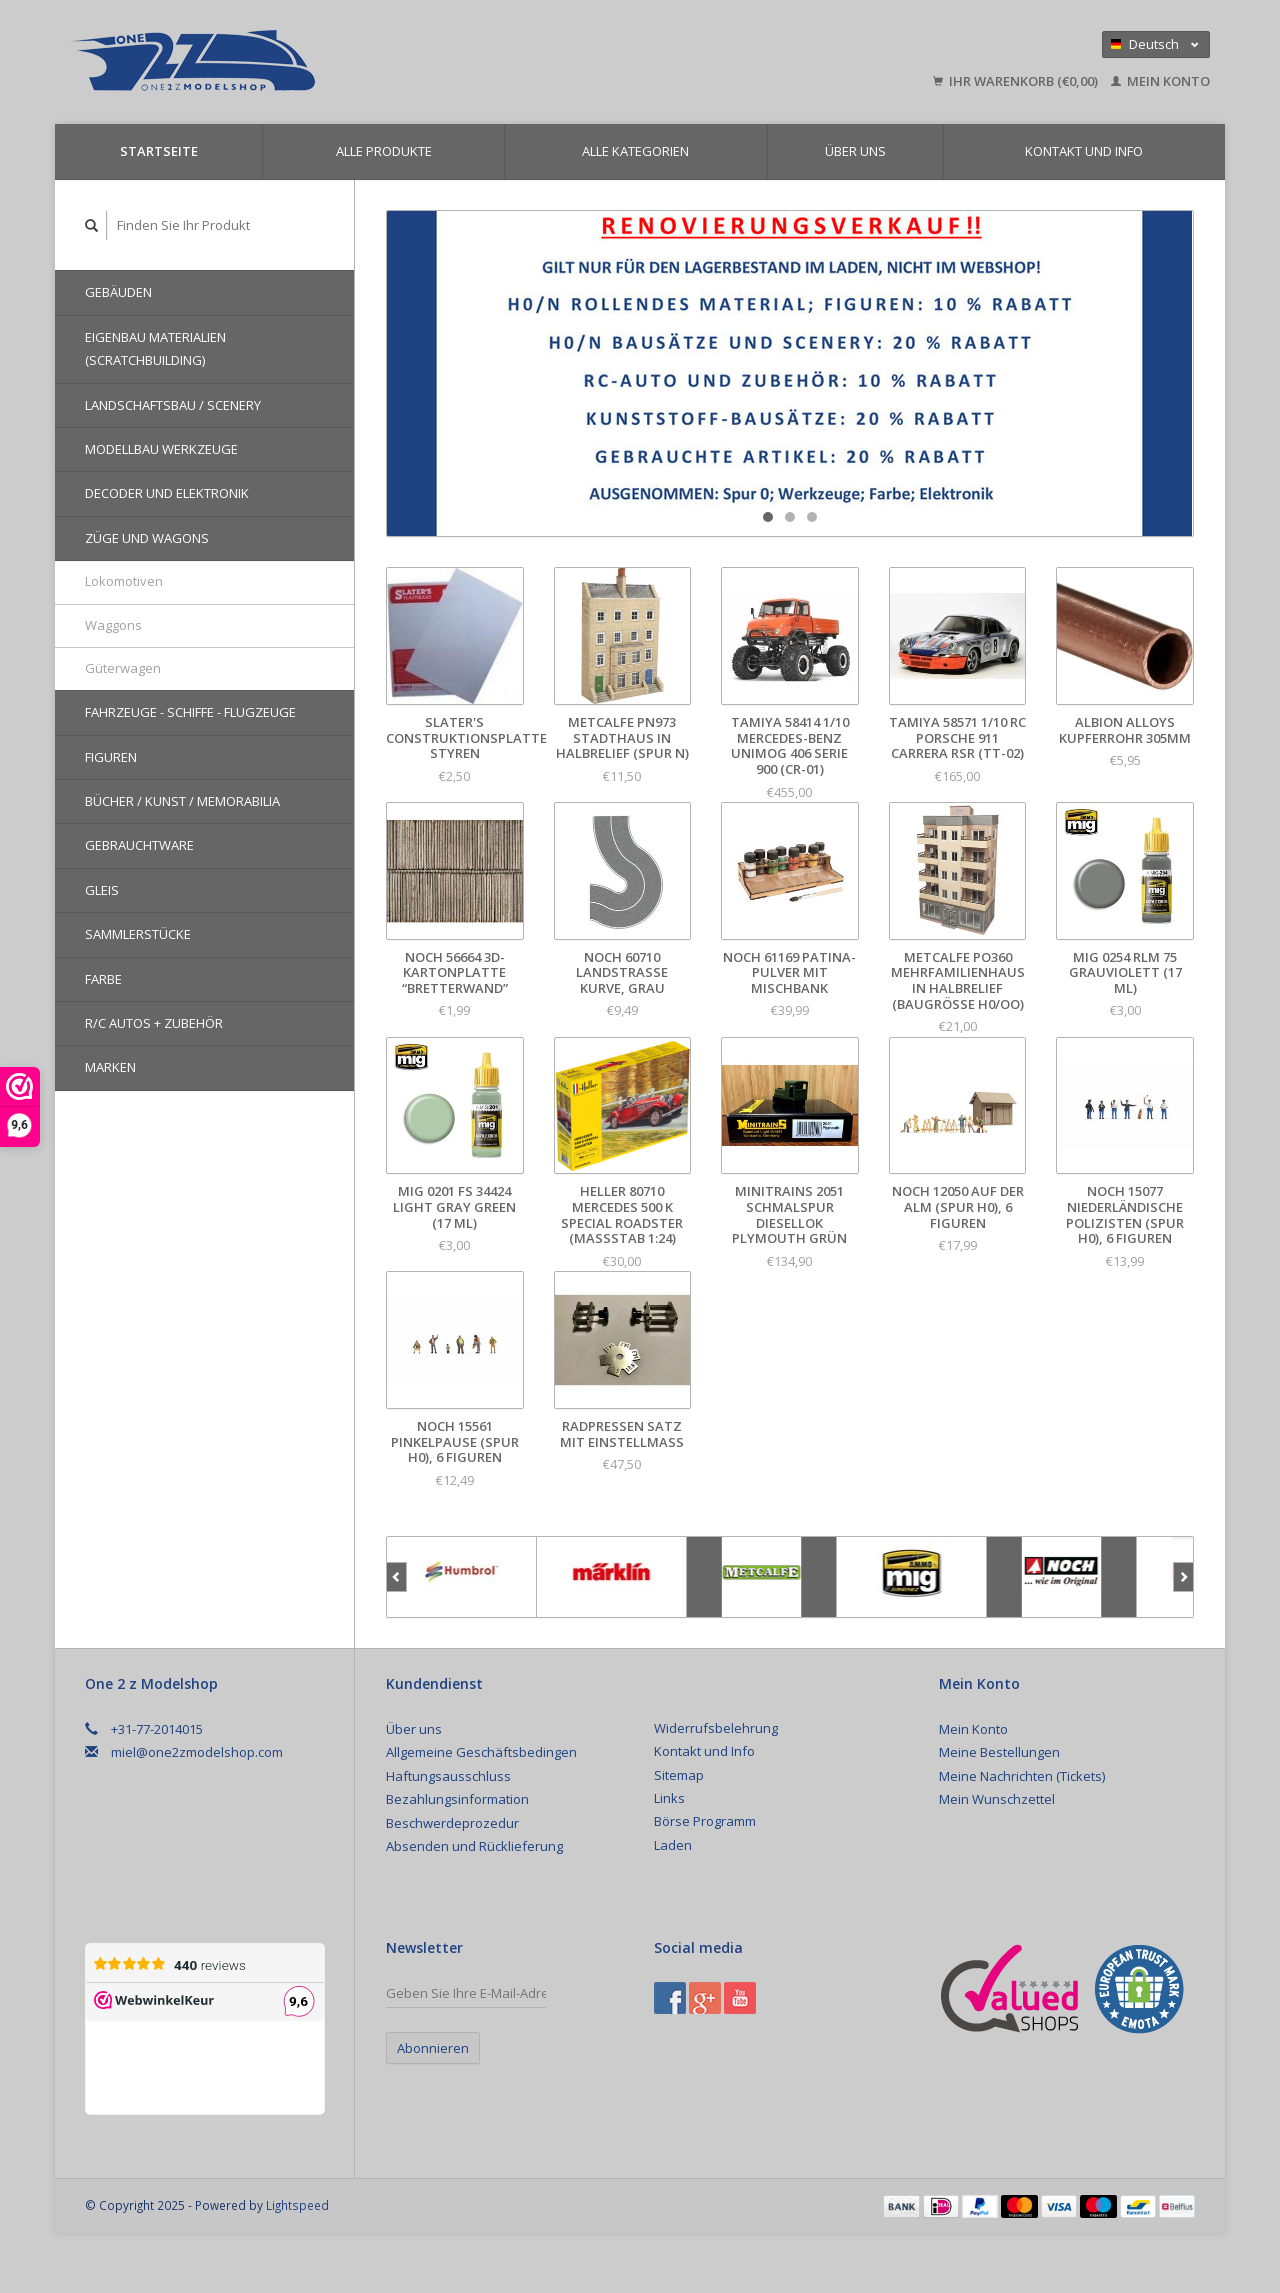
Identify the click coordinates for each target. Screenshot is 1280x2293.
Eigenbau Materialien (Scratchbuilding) (155, 348)
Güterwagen (123, 668)
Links (669, 1798)
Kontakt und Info (1084, 151)
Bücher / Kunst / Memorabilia (182, 801)
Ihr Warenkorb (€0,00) (1017, 81)
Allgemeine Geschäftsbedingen (481, 1752)
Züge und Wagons (147, 538)
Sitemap (679, 1775)
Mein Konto (1160, 81)
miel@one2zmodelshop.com (197, 1752)
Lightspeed (297, 2205)
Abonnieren (433, 2048)
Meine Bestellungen (999, 1752)
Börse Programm (705, 1821)
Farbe (103, 979)
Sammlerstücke (138, 934)
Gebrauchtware (139, 845)
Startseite (159, 151)
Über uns (855, 151)
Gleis (102, 890)
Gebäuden (118, 292)
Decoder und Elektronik (167, 493)
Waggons (113, 625)
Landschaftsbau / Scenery (173, 405)
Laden (673, 1845)
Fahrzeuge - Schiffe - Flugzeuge (190, 712)
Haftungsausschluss (448, 1776)
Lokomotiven (124, 581)
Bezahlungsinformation (457, 1799)
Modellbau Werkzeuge (161, 449)
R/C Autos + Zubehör (154, 1023)
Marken (110, 1067)
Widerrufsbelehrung (716, 1728)
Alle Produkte (384, 151)
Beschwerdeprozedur (452, 1823)
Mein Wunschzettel (997, 1799)
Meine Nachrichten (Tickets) (1022, 1776)
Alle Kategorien (635, 151)
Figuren (111, 757)
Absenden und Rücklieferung (474, 1846)
